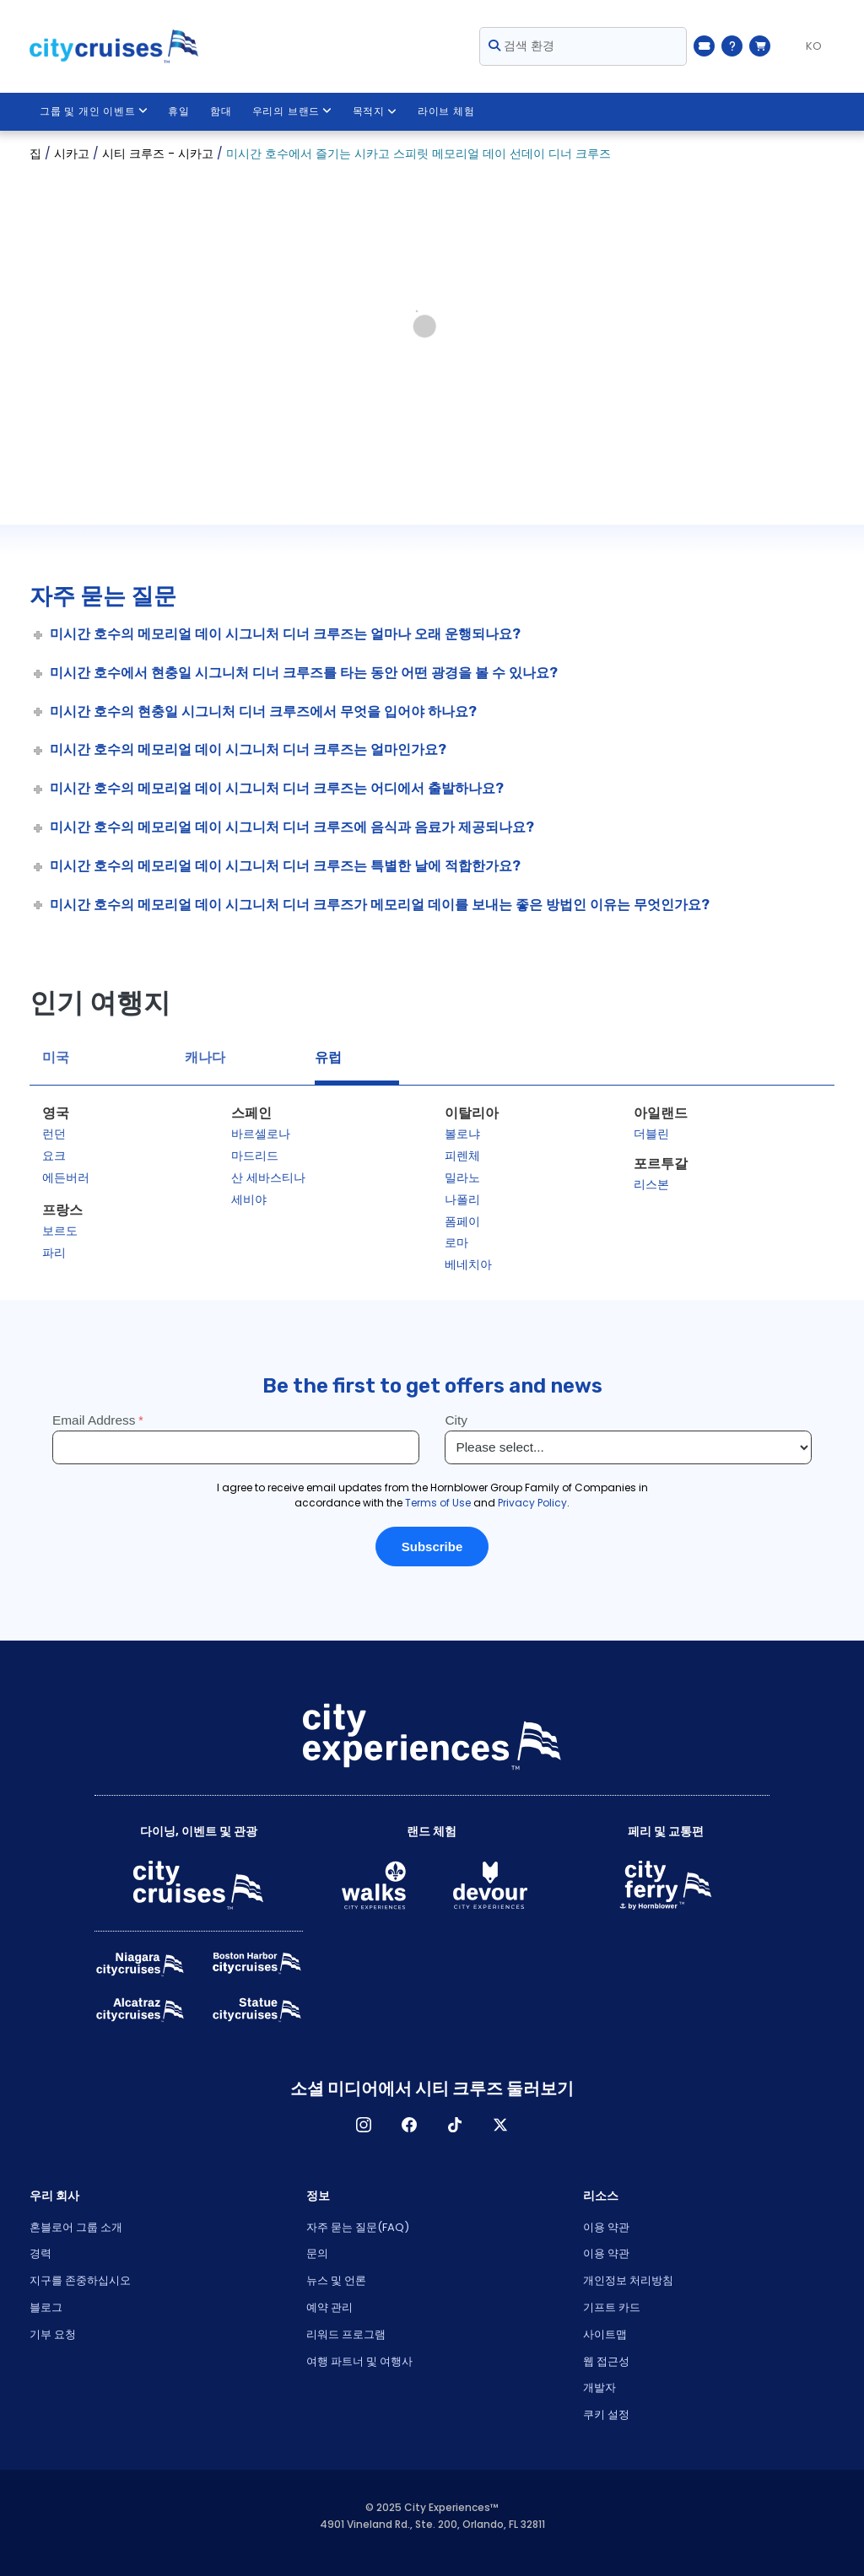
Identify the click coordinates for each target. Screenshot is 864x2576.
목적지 (375, 111)
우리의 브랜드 (292, 111)
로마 (456, 1242)
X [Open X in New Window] (500, 2124)
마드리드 (254, 1155)
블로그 (46, 2307)
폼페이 (462, 1221)
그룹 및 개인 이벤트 (94, 111)
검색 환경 (521, 45)
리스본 (651, 1184)
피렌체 (462, 1155)
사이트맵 (605, 2334)
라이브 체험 (446, 111)
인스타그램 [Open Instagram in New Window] (363, 2124)
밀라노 (462, 1177)
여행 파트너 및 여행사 (359, 2361)
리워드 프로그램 (346, 2334)
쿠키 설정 (606, 2414)
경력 (40, 2253)
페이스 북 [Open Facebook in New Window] (409, 2124)
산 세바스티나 (268, 1177)
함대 (221, 111)
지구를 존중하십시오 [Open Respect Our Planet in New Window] (80, 2280)
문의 (317, 2253)
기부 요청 (53, 2334)
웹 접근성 (606, 2361)
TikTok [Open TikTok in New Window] (454, 2124)
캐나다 (205, 1057)
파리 (54, 1252)
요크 (54, 1155)
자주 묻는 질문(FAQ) (357, 2227)
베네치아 (468, 1264)
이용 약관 (606, 2227)
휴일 (180, 111)
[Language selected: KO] (806, 46)
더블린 (651, 1133)
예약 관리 (329, 2307)
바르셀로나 (260, 1133)
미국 (55, 1057)
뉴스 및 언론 (336, 2280)
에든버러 (65, 1177)
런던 (54, 1133)
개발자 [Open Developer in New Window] (599, 2387)
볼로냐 (462, 1133)
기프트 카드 (611, 2307)
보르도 (60, 1230)
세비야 (249, 1199)
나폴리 (462, 1199)
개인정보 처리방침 (628, 2280)
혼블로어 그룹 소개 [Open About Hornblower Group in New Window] (76, 2227)
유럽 (328, 1057)
